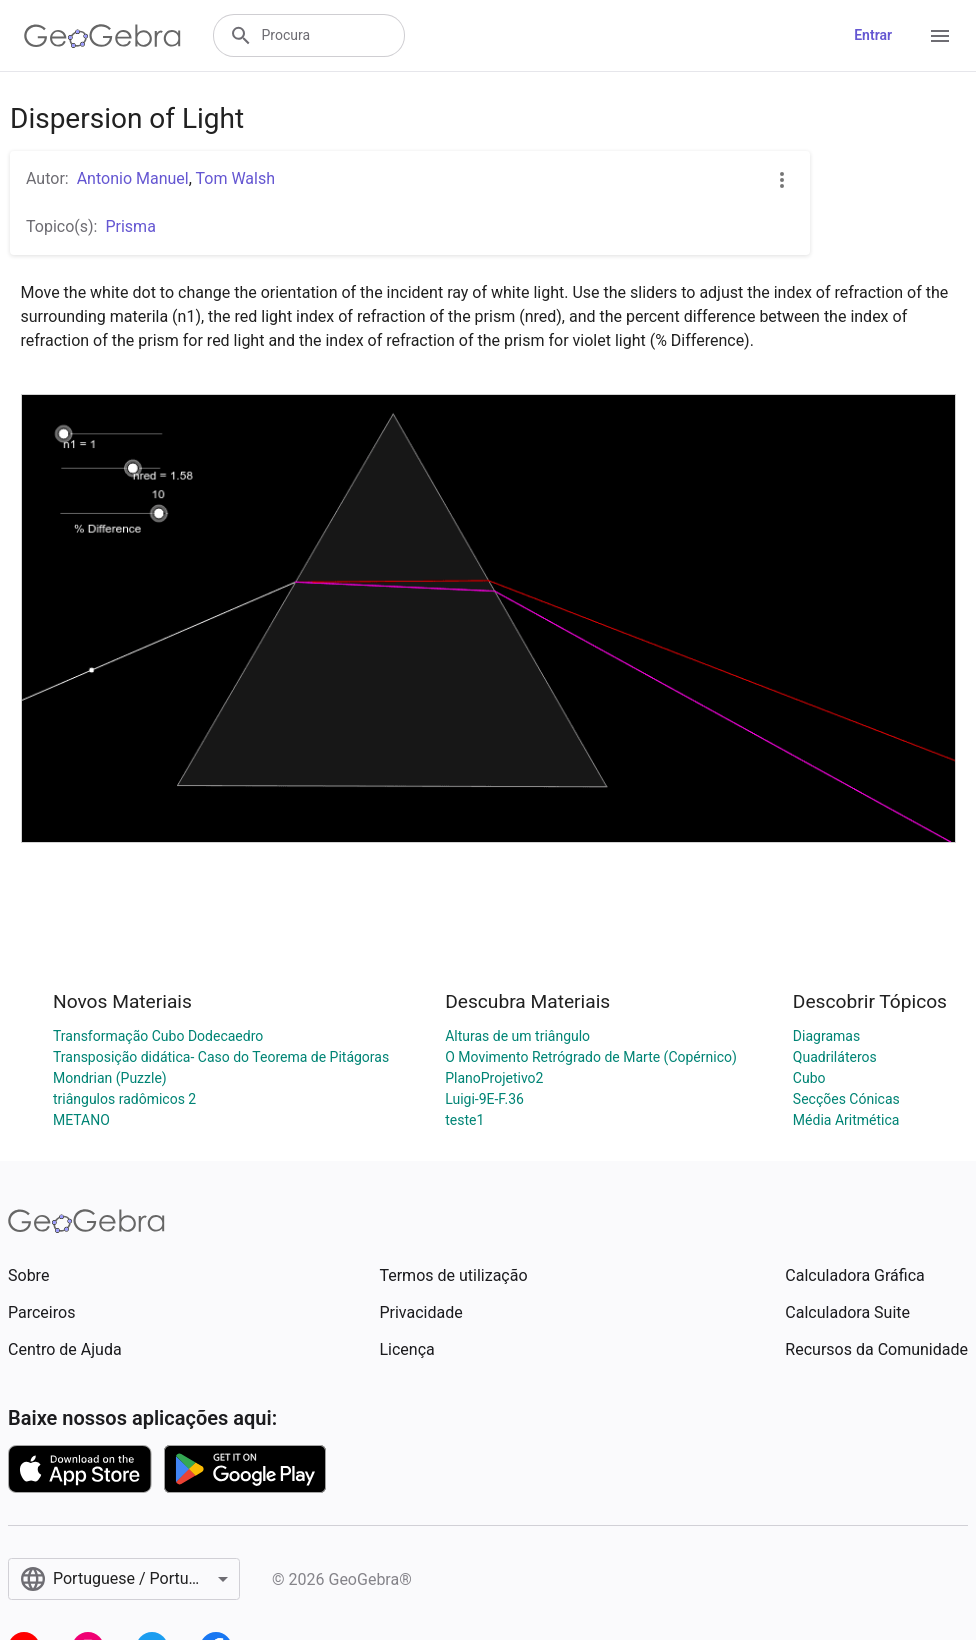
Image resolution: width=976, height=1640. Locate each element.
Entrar (873, 35)
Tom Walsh (235, 178)
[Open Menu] (940, 36)
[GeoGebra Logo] (102, 36)
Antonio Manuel (133, 178)
